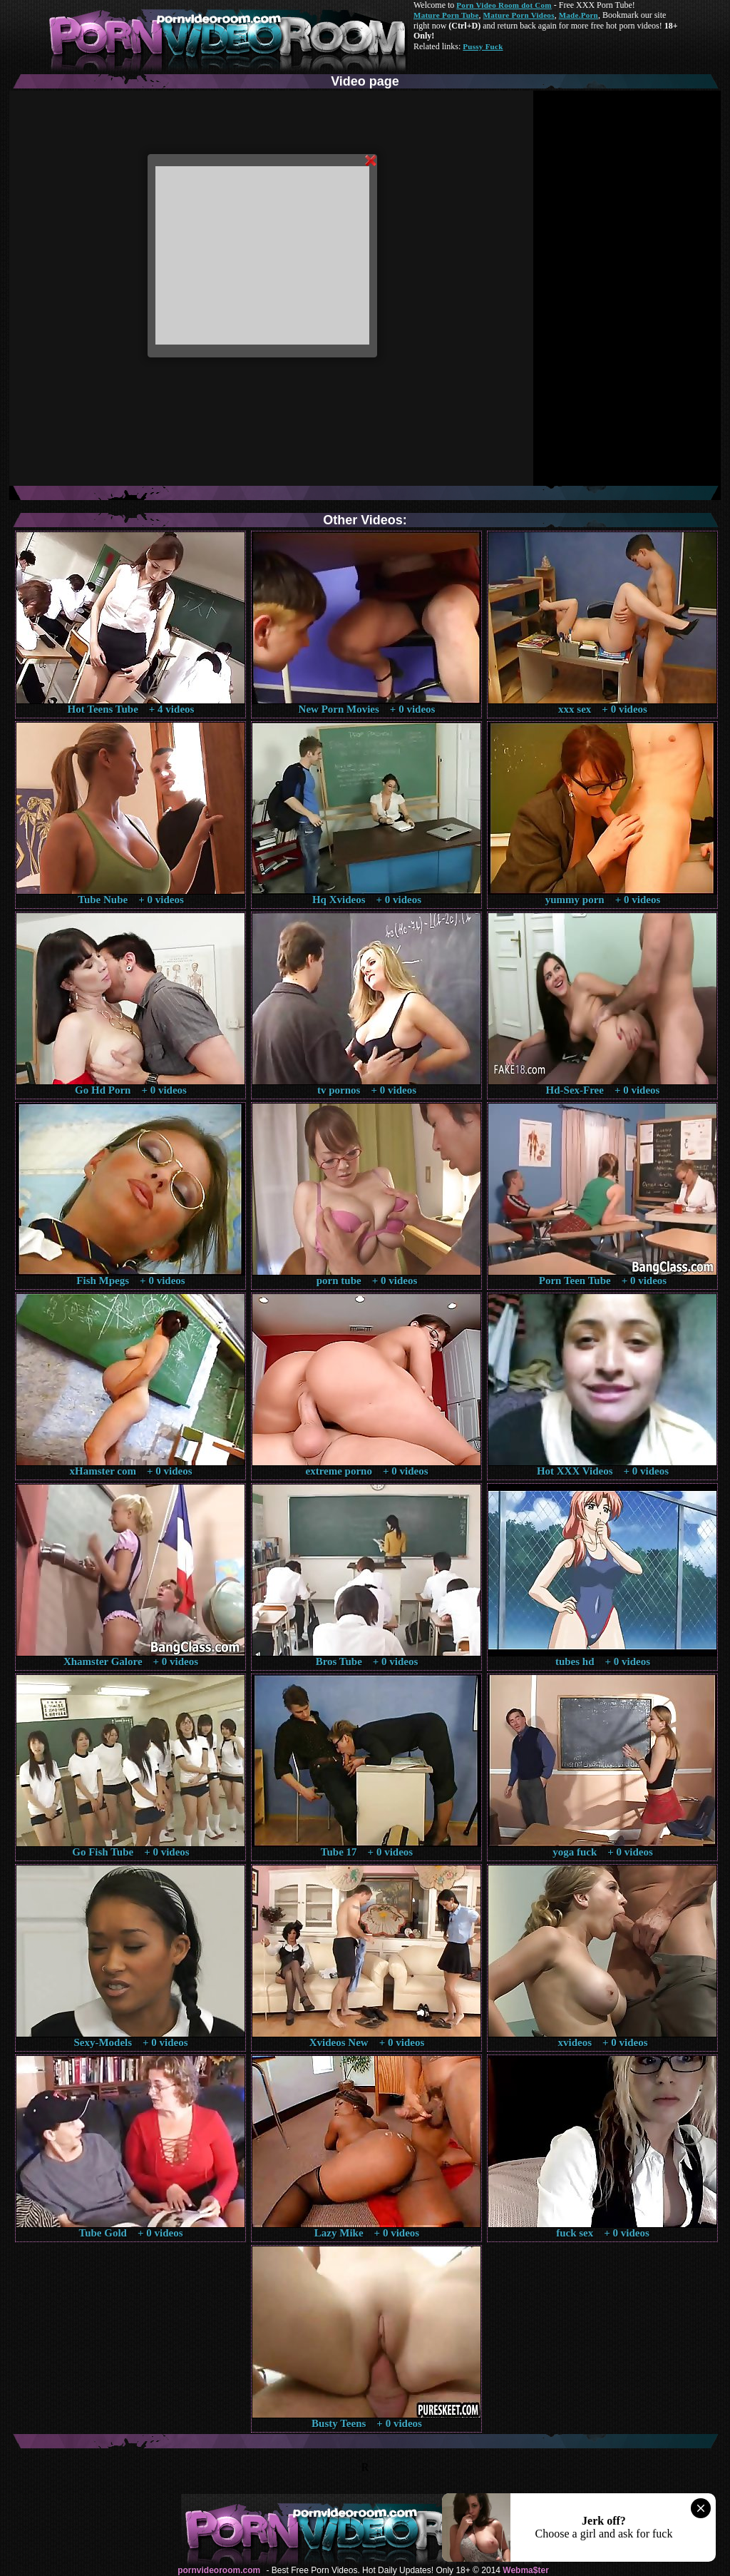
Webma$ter (525, 2570)
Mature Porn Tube (446, 15)
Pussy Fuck (483, 46)
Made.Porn (578, 15)
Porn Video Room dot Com (503, 5)
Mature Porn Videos (519, 15)
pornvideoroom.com (219, 2570)
